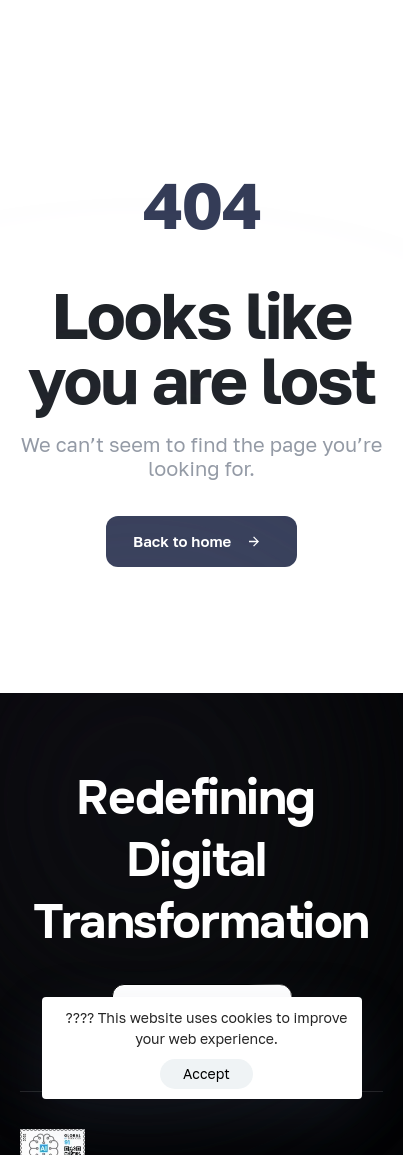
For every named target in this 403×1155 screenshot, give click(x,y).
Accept (206, 1073)
